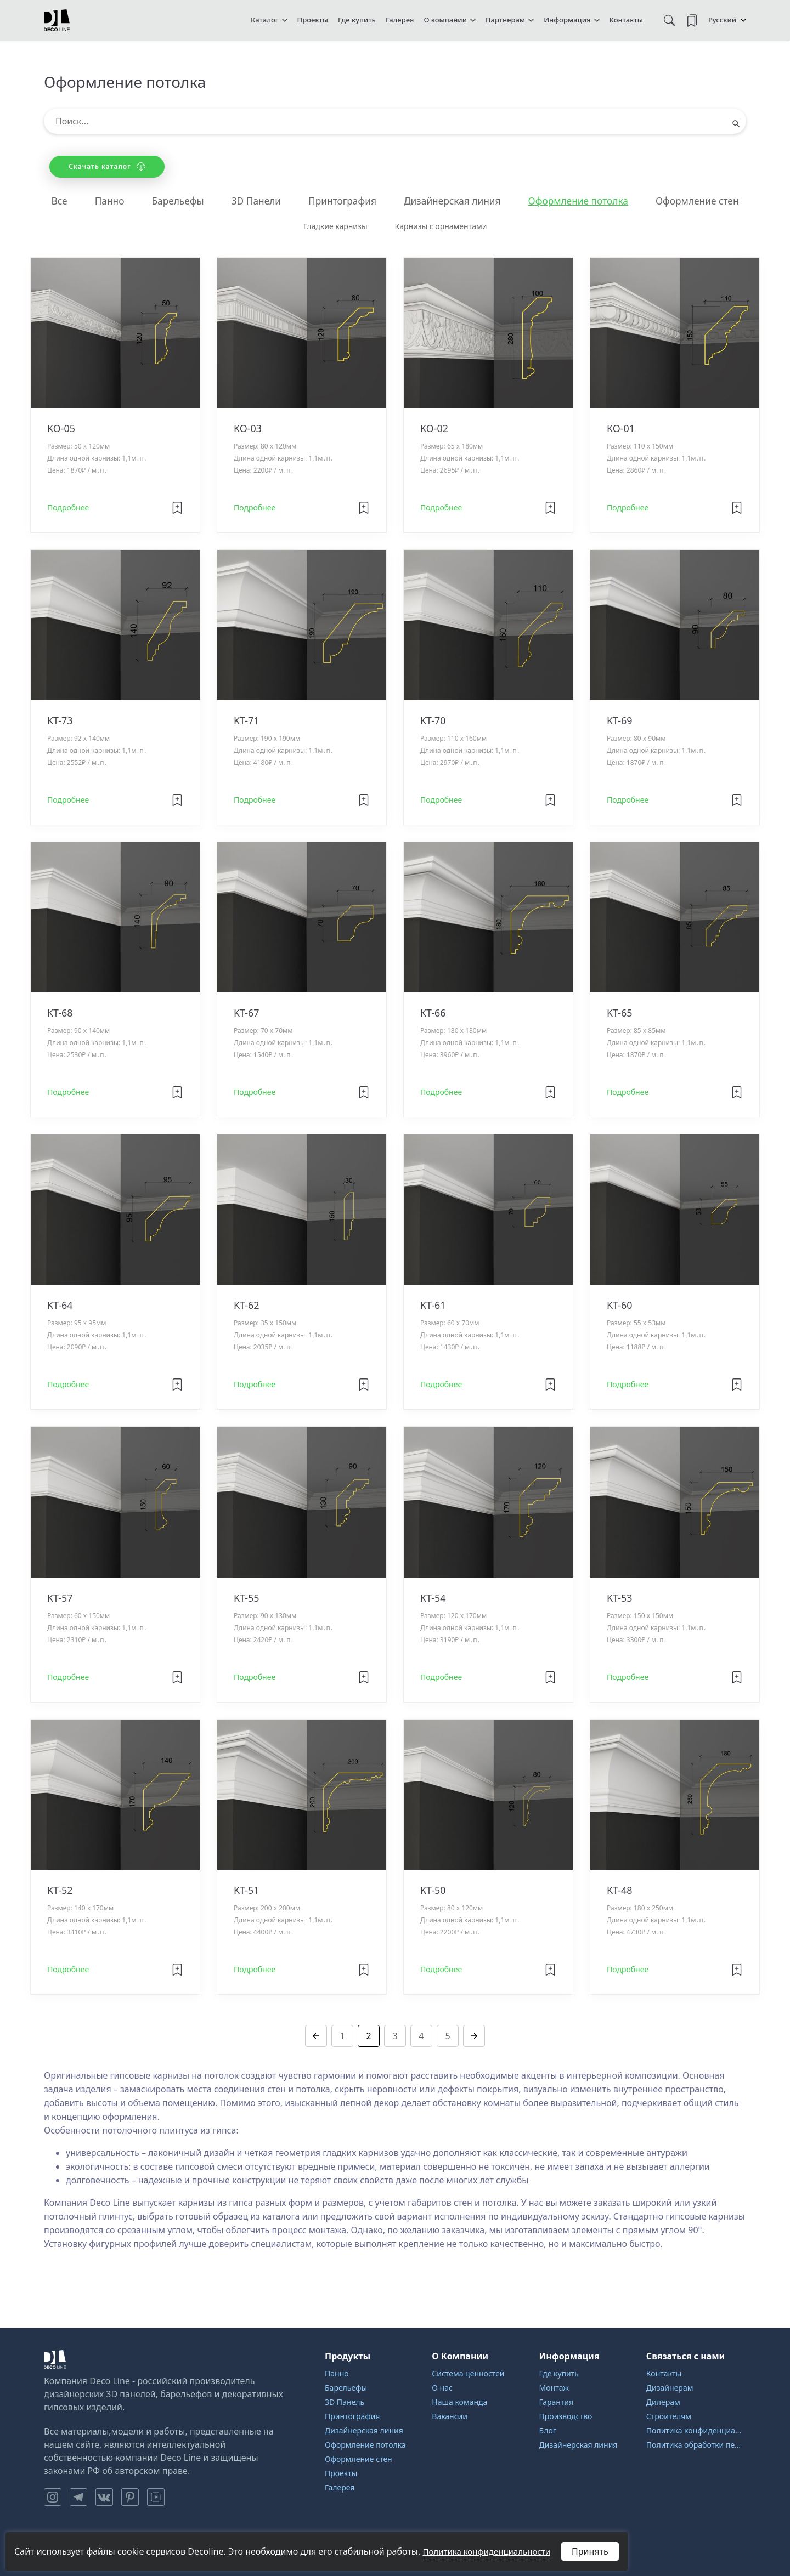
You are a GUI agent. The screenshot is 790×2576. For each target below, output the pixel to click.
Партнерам (505, 20)
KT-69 (620, 721)
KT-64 (60, 1306)
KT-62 (246, 1306)
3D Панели (251, 201)
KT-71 (246, 721)
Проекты (312, 20)
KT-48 (620, 1890)
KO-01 (621, 428)
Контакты (626, 20)
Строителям (668, 2416)
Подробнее (68, 508)
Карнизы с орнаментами (441, 227)
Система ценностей (468, 2373)
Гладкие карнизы (335, 227)
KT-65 (620, 1013)
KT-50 (433, 1890)
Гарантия (556, 2402)
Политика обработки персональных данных (695, 2444)
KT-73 (60, 721)
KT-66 (433, 1013)
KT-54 (433, 1598)
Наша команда (459, 2402)
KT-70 (433, 721)
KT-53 (620, 1598)
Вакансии (449, 2416)
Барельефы (170, 201)
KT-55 (246, 1598)
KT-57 (60, 1598)
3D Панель (344, 2402)
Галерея (400, 20)
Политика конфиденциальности (695, 2430)
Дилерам (663, 2402)
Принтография (339, 201)
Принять (590, 2551)
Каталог (265, 20)
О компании (445, 20)
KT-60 (620, 1306)
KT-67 (246, 1013)
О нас (442, 2387)
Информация (567, 20)
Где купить (357, 20)
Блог (547, 2430)
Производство (565, 2416)
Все (49, 201)
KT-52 (60, 1890)
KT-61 (433, 1306)
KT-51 (246, 1890)
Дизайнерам (669, 2387)
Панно (100, 201)
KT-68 (60, 1013)
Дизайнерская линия (453, 201)
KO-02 (434, 428)
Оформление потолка (583, 201)
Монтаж (554, 2387)
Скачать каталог (107, 166)
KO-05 (61, 428)
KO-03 (248, 428)
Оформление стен (705, 201)
